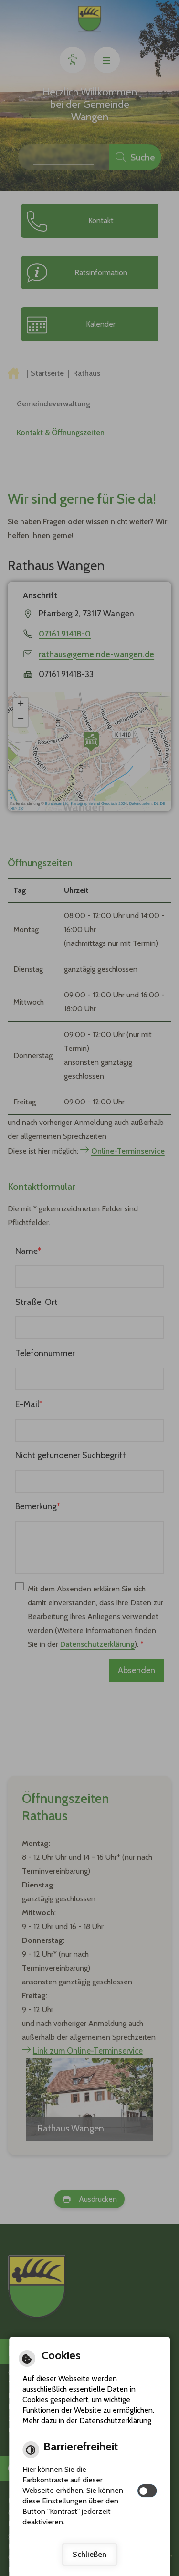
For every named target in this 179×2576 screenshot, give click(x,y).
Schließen (89, 2554)
